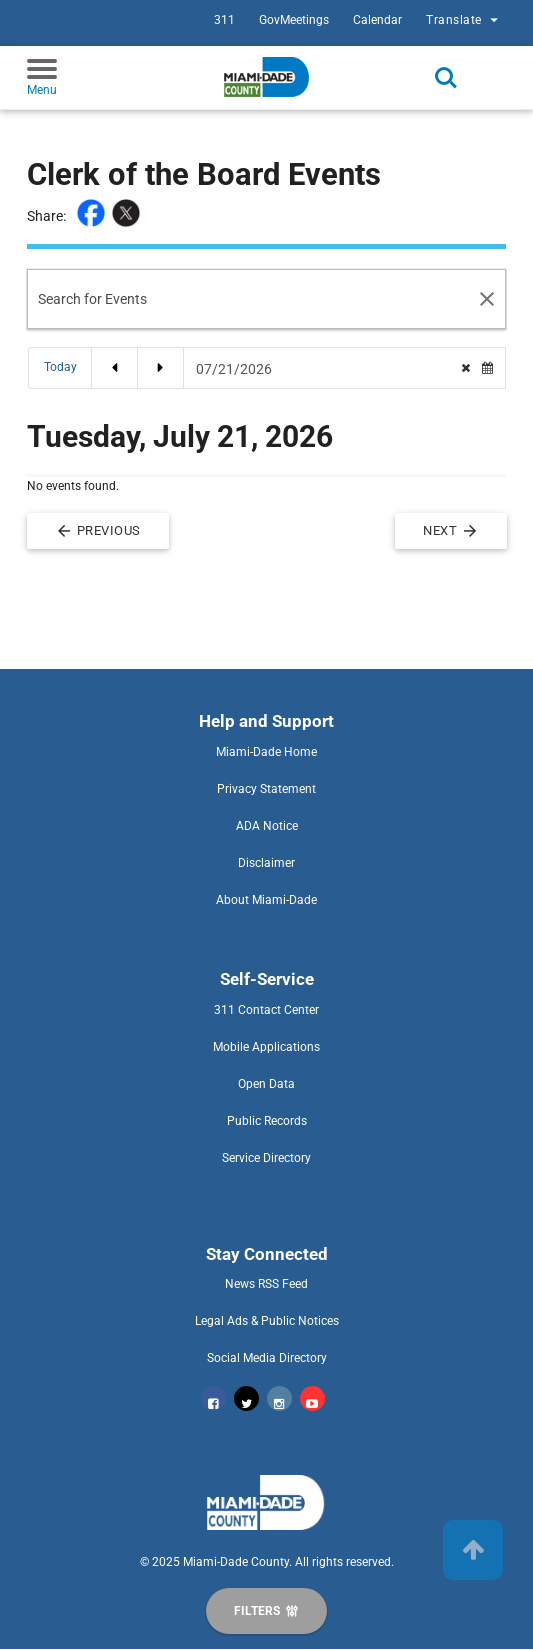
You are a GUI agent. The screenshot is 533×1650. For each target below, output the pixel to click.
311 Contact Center (266, 1010)
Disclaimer (266, 863)
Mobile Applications (266, 1047)
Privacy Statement (266, 789)
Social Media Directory (267, 1358)
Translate (464, 20)
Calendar (377, 20)
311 (224, 20)
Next (451, 531)
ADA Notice (267, 826)
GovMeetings (294, 20)
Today (60, 367)
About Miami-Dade (266, 900)
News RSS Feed (266, 1284)
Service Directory (266, 1158)
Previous (98, 531)
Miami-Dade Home (266, 752)
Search (446, 78)
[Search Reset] (487, 299)
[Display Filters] (266, 1611)
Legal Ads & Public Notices (267, 1321)
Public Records (267, 1121)
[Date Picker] (323, 369)
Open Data (266, 1084)
